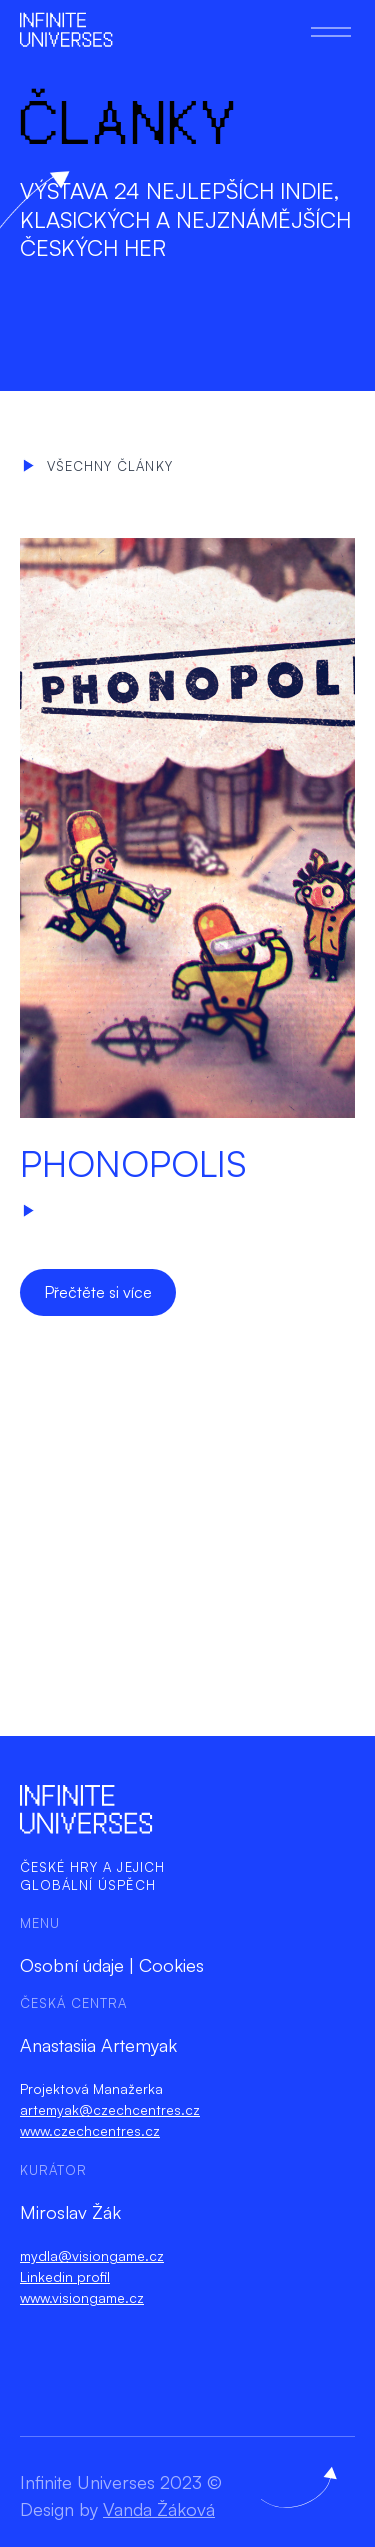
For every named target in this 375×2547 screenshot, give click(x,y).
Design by (117, 2509)
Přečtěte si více (98, 1292)
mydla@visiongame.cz (92, 2255)
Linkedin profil (65, 2276)
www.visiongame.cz (82, 2297)
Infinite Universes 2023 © (121, 2482)
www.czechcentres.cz (90, 2130)
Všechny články (98, 466)
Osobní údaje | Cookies (112, 1965)
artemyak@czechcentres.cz (110, 2109)
